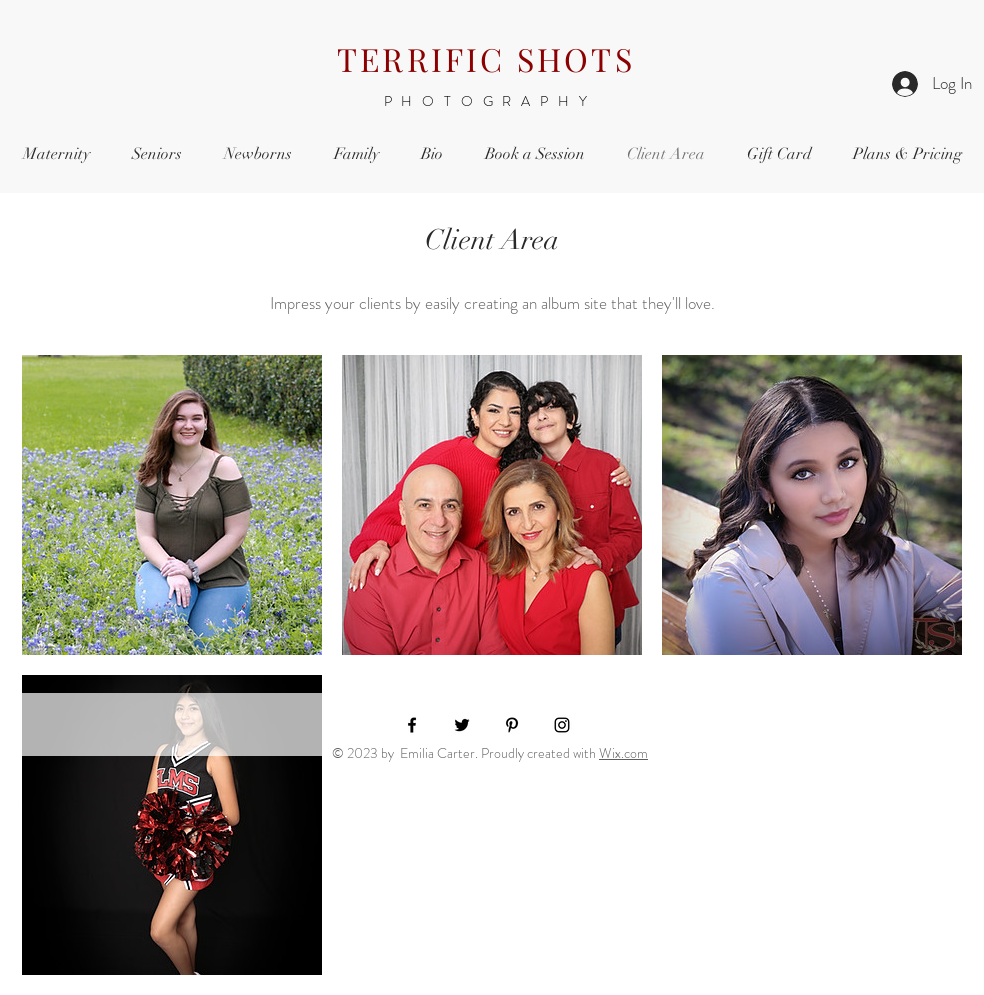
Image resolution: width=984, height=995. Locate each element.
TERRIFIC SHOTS (486, 58)
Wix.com (623, 753)
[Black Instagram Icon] (562, 725)
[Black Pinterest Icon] (512, 725)
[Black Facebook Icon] (412, 725)
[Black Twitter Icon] (462, 725)
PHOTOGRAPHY (490, 101)
